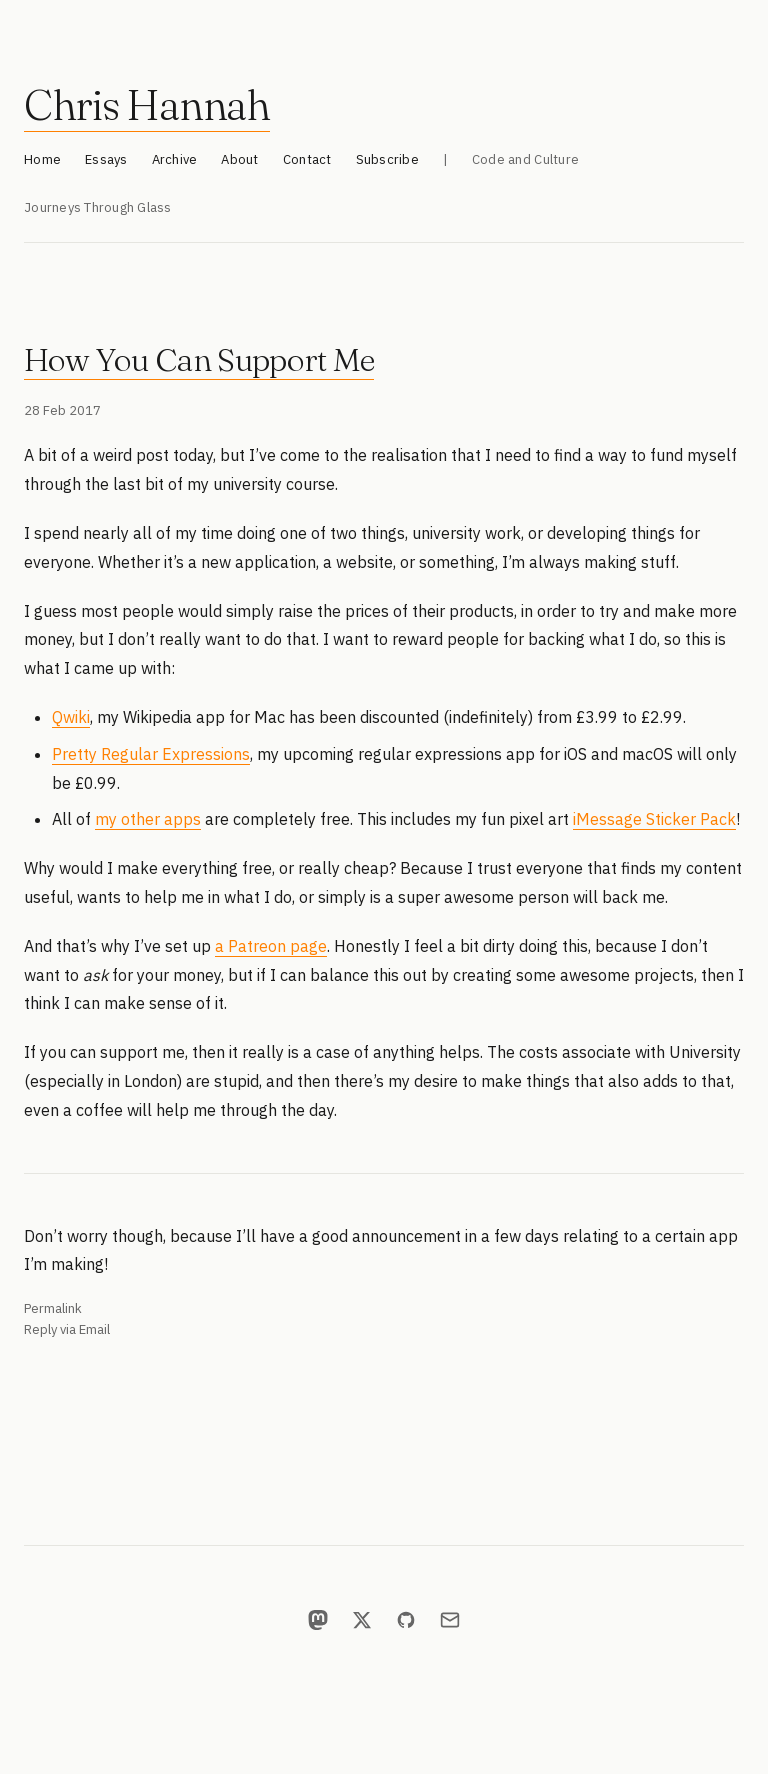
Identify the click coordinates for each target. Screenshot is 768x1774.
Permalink (53, 1308)
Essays (106, 159)
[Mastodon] (318, 1620)
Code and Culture (525, 159)
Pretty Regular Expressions (151, 754)
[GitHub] (406, 1620)
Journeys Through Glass (98, 207)
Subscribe (387, 159)
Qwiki (71, 717)
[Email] (450, 1620)
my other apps (148, 819)
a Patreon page (271, 946)
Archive (175, 159)
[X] (362, 1620)
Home (42, 159)
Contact (307, 159)
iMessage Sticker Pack (654, 819)
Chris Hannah (147, 105)
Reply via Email (67, 1329)
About (239, 159)
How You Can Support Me (199, 359)
